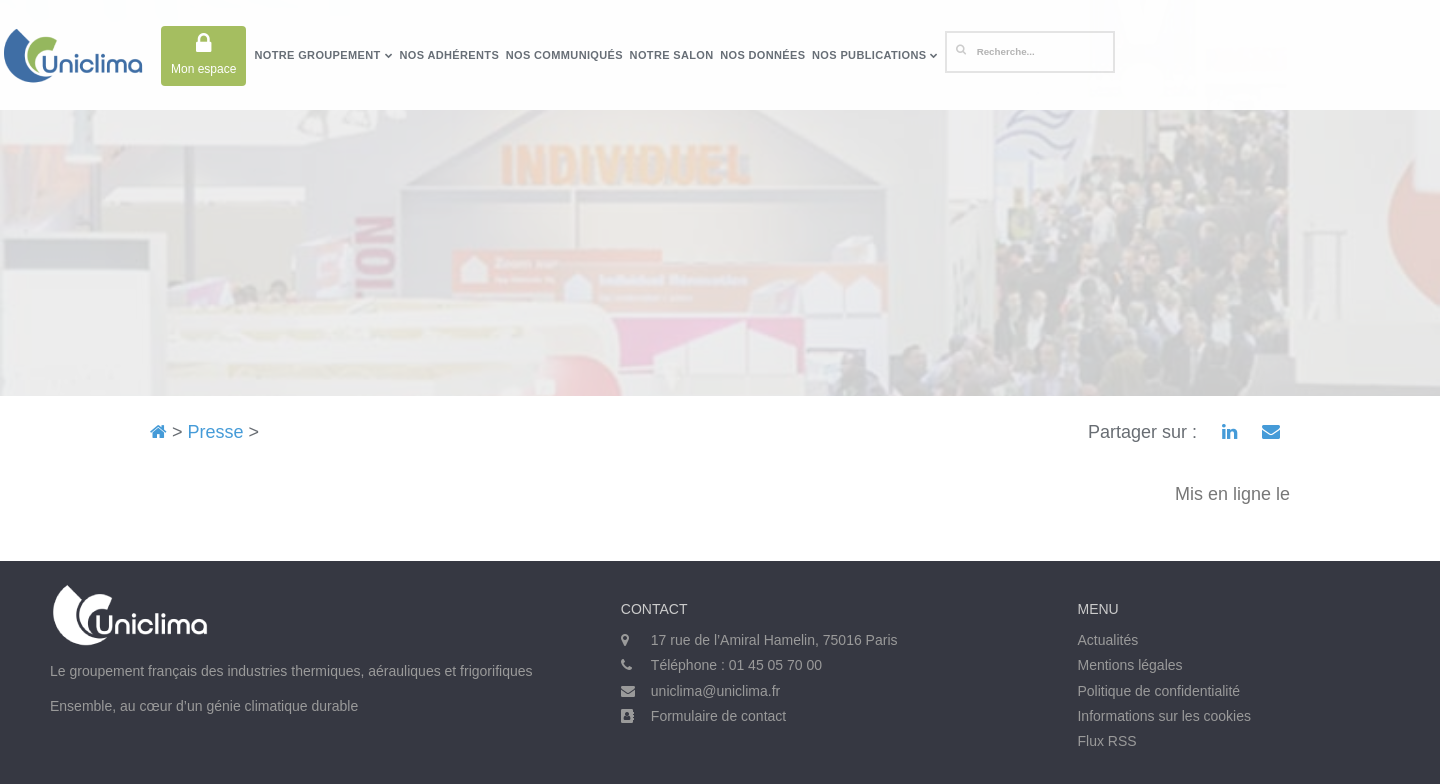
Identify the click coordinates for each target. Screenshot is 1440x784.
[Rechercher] (1029, 52)
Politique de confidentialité (1158, 691)
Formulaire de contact (718, 716)
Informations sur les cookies (1164, 716)
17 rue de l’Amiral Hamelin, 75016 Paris (774, 640)
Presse (216, 432)
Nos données (762, 55)
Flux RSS (1106, 741)
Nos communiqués (564, 55)
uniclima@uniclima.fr (715, 691)
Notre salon (672, 55)
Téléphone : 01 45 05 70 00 (736, 665)
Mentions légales (1129, 665)
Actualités (1107, 640)
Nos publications (875, 55)
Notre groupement (323, 55)
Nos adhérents (450, 55)
